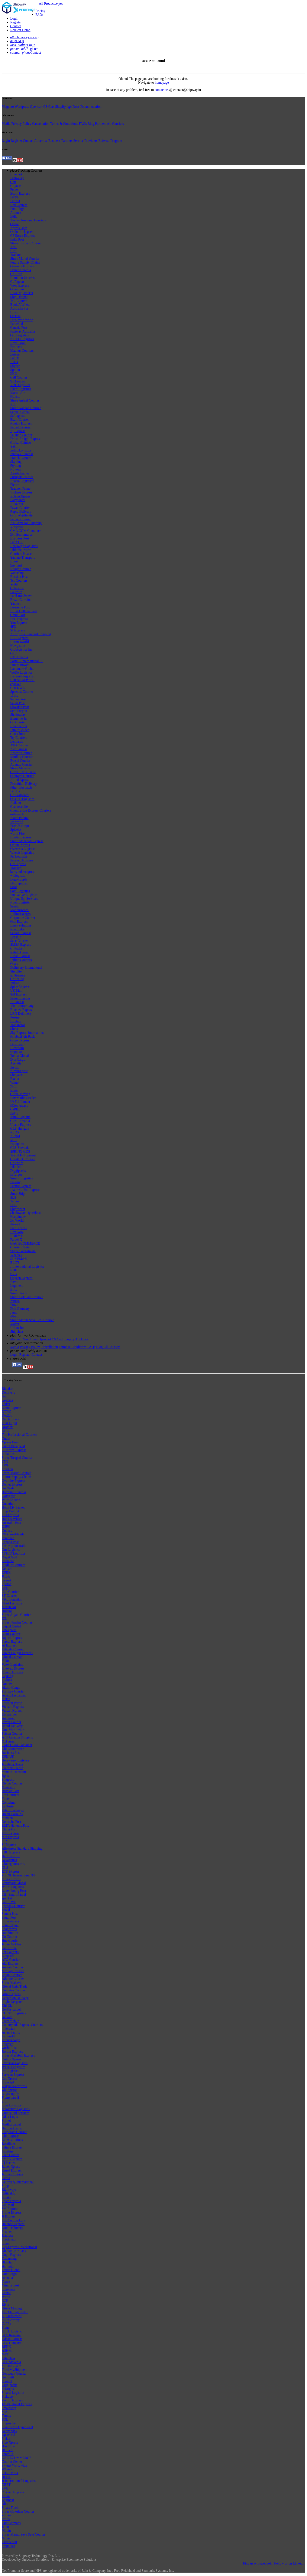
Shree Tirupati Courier (25, 243)
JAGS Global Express (25, 1190)
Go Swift (16, 1163)
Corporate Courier (22, 917)
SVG (13, 1274)
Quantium (17, 289)
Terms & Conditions (64, 123)
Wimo (14, 1082)
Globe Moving (20, 1094)
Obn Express (19, 921)
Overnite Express (22, 266)
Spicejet (15, 829)
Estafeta (15, 1021)
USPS (14, 312)
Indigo (14, 983)
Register (16, 22)
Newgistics (17, 645)
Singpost (16, 565)
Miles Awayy (19, 1105)
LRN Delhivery (21, 1013)
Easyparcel (17, 500)
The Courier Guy (21, 1006)
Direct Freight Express (25, 438)
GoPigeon (17, 281)
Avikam (15, 803)
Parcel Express (20, 427)
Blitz (13, 1289)
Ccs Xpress (18, 864)
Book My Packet (21, 293)
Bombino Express (22, 278)
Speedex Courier (21, 691)
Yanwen (15, 603)
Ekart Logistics (20, 389)
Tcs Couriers (19, 580)
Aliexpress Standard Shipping (30, 634)
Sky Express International (27, 1032)
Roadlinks (17, 929)
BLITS (15, 1262)
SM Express (18, 994)
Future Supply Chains (25, 262)
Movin (14, 1316)
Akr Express (18, 749)
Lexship (15, 937)
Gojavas (15, 186)
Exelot (14, 1078)
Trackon (16, 255)
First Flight (18, 209)
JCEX (14, 362)
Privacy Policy (21, 123)
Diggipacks (18, 1170)
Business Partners (60, 140)
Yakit (13, 446)
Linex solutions (20, 925)
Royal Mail (18, 343)
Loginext (16, 1285)
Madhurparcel (19, 910)
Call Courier (18, 377)
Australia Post (19, 308)
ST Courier (17, 381)
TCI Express (18, 301)
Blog (91, 123)
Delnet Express (20, 270)
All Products (47, 3)
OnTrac (15, 316)
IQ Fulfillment (20, 1101)
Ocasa (14, 963)
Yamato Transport (22, 557)
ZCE (13, 1086)
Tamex (14, 1201)
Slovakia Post (19, 707)
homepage (162, 82)
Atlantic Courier (21, 764)
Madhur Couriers (22, 350)
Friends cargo (19, 826)
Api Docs (73, 106)
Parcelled (16, 324)
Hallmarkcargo (20, 914)
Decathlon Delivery (23, 783)
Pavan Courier (20, 507)
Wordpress (22, 106)
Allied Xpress (19, 780)
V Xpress (16, 527)
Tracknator (17, 1025)
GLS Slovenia (19, 1147)
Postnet (15, 1017)
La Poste (16, 592)
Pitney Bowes (19, 665)
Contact (15, 26)
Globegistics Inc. (21, 649)
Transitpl (16, 868)
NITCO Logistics (22, 339)
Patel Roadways (21, 596)
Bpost (14, 561)
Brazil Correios (20, 599)
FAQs (39, 14)
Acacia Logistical (22, 481)
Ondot (14, 224)
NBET (14, 1270)
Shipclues (16, 1331)
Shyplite (16, 971)
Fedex (14, 189)
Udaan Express (20, 1124)
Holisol (15, 396)
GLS (13, 653)
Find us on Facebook (257, 2563)
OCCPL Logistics (22, 799)
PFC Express (19, 619)
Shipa (14, 1029)
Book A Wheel (20, 304)
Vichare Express (21, 492)
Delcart (15, 354)
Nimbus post (19, 1071)
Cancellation (40, 123)
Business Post (19, 538)
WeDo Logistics (21, 672)
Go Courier (18, 722)
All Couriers (115, 123)
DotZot (15, 201)
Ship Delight (19, 297)
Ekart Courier (19, 419)
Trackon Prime (20, 488)
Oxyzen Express (21, 1278)
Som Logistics (20, 891)
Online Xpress (20, 845)
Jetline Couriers (21, 960)
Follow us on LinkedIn (289, 2563)
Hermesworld (19, 642)
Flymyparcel (19, 883)
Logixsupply (19, 879)
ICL (13, 404)
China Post (17, 615)
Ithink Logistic (20, 1117)
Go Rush (16, 274)
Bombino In (18, 718)
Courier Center (20, 1247)
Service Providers (85, 140)
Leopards (16, 741)
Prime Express (20, 998)
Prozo (14, 1305)
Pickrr (14, 484)
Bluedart (16, 174)
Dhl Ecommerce (21, 534)
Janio (13, 1312)
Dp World (17, 1220)
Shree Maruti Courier (24, 258)
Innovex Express (21, 454)
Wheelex (16, 1255)
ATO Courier (19, 745)
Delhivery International (26, 967)
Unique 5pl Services (24, 898)
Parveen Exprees (21, 860)
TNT (13, 247)
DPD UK (16, 542)
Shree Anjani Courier (24, 400)
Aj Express (17, 431)
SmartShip (17, 1193)
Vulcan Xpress (20, 496)
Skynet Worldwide (23, 1251)
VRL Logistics (20, 385)
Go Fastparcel (19, 795)
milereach (17, 814)
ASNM (15, 1136)
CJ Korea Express (22, 235)
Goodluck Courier (22, 1159)
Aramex (15, 212)
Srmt (13, 887)
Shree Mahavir (20, 768)
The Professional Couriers (28, 220)
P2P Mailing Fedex (23, 1098)
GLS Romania (20, 1121)
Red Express (18, 205)
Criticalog (17, 979)
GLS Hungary (19, 1128)
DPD (13, 373)
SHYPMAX (18, 1259)
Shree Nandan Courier (25, 408)
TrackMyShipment (23, 1155)
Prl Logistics (19, 856)
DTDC (15, 197)
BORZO (16, 1236)
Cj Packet (16, 948)
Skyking (16, 461)
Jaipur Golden (19, 730)
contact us (161, 90)
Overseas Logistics (23, 849)
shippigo (16, 1052)
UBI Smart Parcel (22, 680)
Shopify (60, 106)
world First (17, 833)
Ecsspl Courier (20, 760)
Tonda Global (19, 1055)
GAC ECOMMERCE (25, 1243)
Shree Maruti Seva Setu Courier (32, 1320)
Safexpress (17, 415)
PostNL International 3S (26, 661)
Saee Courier (19, 940)
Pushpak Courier (21, 477)
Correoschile (19, 806)
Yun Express (18, 622)
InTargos (16, 1174)
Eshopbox (17, 1144)
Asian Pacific (19, 818)
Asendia (15, 1063)
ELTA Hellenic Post (23, 611)
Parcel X (16, 1239)
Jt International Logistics (27, 1266)
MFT (13, 1140)
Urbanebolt (18, 1328)
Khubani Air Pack (22, 1036)
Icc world (16, 822)
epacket (15, 684)
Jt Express (17, 1002)
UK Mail (16, 990)
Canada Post (18, 327)
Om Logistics (19, 335)
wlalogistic (17, 875)
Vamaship (17, 573)
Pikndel (15, 1167)
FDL (13, 1205)
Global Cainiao (20, 442)
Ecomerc (16, 347)
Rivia (14, 1090)
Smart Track (18, 1293)
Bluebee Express (21, 1009)
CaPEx (15, 1109)
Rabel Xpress (19, 952)
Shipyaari (16, 1075)
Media (6, 123)
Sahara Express (20, 933)
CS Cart (48, 106)
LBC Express (19, 638)
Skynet (15, 366)
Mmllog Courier (21, 757)
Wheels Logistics (22, 852)
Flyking (15, 465)
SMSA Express (20, 944)
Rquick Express (21, 423)
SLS (13, 1197)
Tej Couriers (18, 737)
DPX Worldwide (21, 320)
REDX (15, 1132)
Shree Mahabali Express (26, 841)
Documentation (90, 106)
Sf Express (17, 630)
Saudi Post (17, 703)
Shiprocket (17, 1209)
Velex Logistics (20, 450)
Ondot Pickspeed (21, 232)
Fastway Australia (22, 331)
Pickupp (15, 1182)
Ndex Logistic (20, 902)
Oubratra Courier (22, 776)
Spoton (15, 369)
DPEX (14, 358)
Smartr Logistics (21, 1178)
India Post (17, 239)
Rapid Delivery (20, 511)
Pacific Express (20, 1186)
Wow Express (19, 285)
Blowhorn (17, 1048)
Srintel (14, 906)
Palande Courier (21, 435)
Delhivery (17, 178)
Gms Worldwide (21, 515)
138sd (14, 695)
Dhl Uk (15, 791)
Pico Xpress (18, 1228)
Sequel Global (20, 412)
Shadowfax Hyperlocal (26, 1213)
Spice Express (19, 986)
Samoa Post (18, 699)
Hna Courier (18, 726)
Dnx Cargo (17, 1059)
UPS (13, 251)
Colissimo (17, 588)
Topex (14, 1067)
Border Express (20, 837)
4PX (13, 626)
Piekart (15, 1224)
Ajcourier (16, 504)
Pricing (40, 11)
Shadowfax (18, 714)
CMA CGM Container (25, 530)
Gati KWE (17, 688)
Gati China (17, 734)
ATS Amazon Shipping (26, 523)
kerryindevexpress (22, 871)
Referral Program (110, 140)
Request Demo (20, 30)
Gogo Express (19, 1040)
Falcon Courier (20, 519)
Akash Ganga (19, 473)
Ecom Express (20, 193)
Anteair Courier (21, 753)
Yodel (14, 584)
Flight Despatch (21, 787)
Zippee (15, 1301)
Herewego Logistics (24, 546)
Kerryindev (18, 1216)
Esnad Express (20, 956)
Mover (14, 1324)
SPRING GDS (20, 1151)
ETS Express (19, 657)
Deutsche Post (20, 607)
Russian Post (19, 576)
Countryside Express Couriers (30, 810)
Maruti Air (17, 392)
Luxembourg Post (22, 676)
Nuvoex (15, 469)
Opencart (36, 106)
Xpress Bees (18, 228)
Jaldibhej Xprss (20, 550)
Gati (13, 182)
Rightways (17, 975)
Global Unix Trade (23, 772)
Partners (100, 123)
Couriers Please (21, 553)
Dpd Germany (20, 1308)
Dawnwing (17, 1044)
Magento (8, 106)
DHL (13, 216)
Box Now (16, 1232)
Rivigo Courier (20, 569)
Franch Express (20, 458)
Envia (14, 1282)
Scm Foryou (18, 711)
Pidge (14, 1113)
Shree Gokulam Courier (26, 1297)
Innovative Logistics (24, 894)
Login (14, 18)
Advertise (40, 140)
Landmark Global (22, 668)
